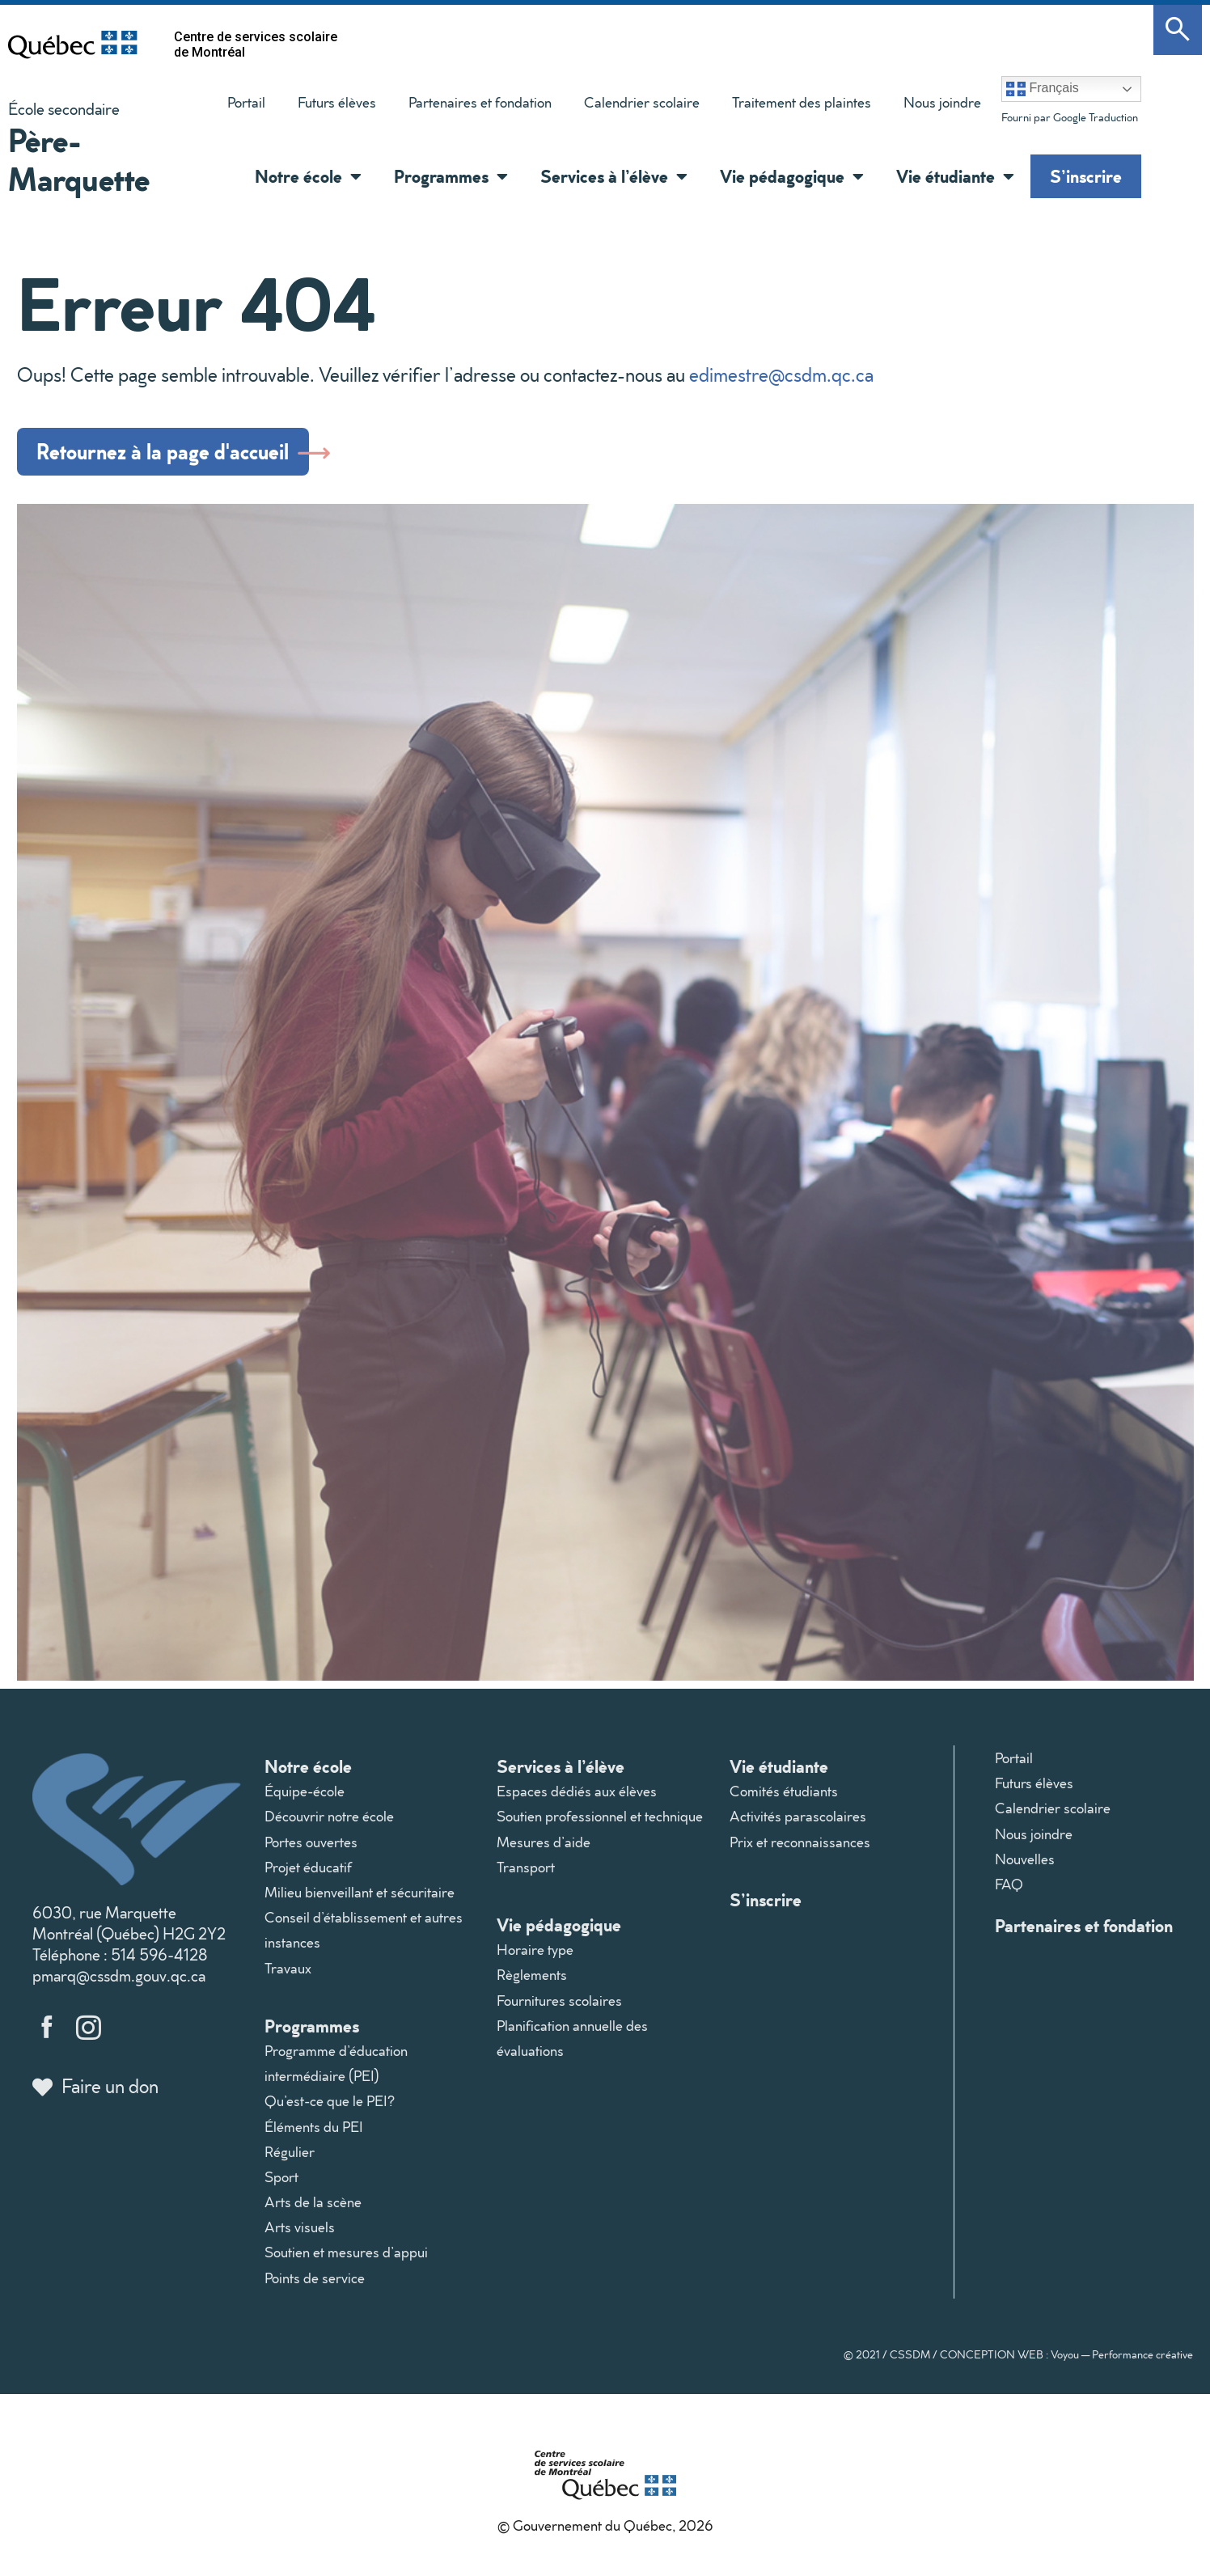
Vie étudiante (779, 1774)
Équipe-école (304, 1800)
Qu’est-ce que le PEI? (329, 2110)
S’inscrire (1086, 175)
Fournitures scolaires (559, 2009)
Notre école (308, 1774)
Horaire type (535, 1958)
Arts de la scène (313, 2211)
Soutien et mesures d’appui (346, 2261)
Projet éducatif (308, 1875)
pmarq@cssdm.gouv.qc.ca (118, 1984)
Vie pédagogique (559, 1933)
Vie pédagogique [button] (792, 176)
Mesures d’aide (543, 1850)
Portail (246, 102)
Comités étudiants (784, 1800)
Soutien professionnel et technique (600, 1825)
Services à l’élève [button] (614, 176)
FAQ (1009, 1893)
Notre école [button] (308, 176)
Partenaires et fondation (480, 102)
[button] (352, 176)
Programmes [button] (451, 176)
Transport (526, 1875)
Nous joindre (942, 102)
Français (1042, 89)
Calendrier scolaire (642, 102)
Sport (281, 2186)
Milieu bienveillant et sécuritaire (359, 1901)
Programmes (311, 2033)
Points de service (314, 2286)
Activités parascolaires (798, 1825)
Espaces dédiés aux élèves (577, 1800)
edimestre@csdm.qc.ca (781, 374)
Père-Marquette (79, 158)
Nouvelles (1025, 1867)
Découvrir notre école (329, 1825)
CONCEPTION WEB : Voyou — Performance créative (1066, 2362)
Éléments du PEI (313, 2135)
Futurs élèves (337, 102)
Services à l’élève (560, 1774)
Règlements (532, 1983)
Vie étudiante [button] (955, 176)
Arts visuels (299, 2236)
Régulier (289, 2160)
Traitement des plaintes (793, 106)
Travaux (287, 1976)
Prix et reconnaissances (800, 1850)
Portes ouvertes (311, 1850)
